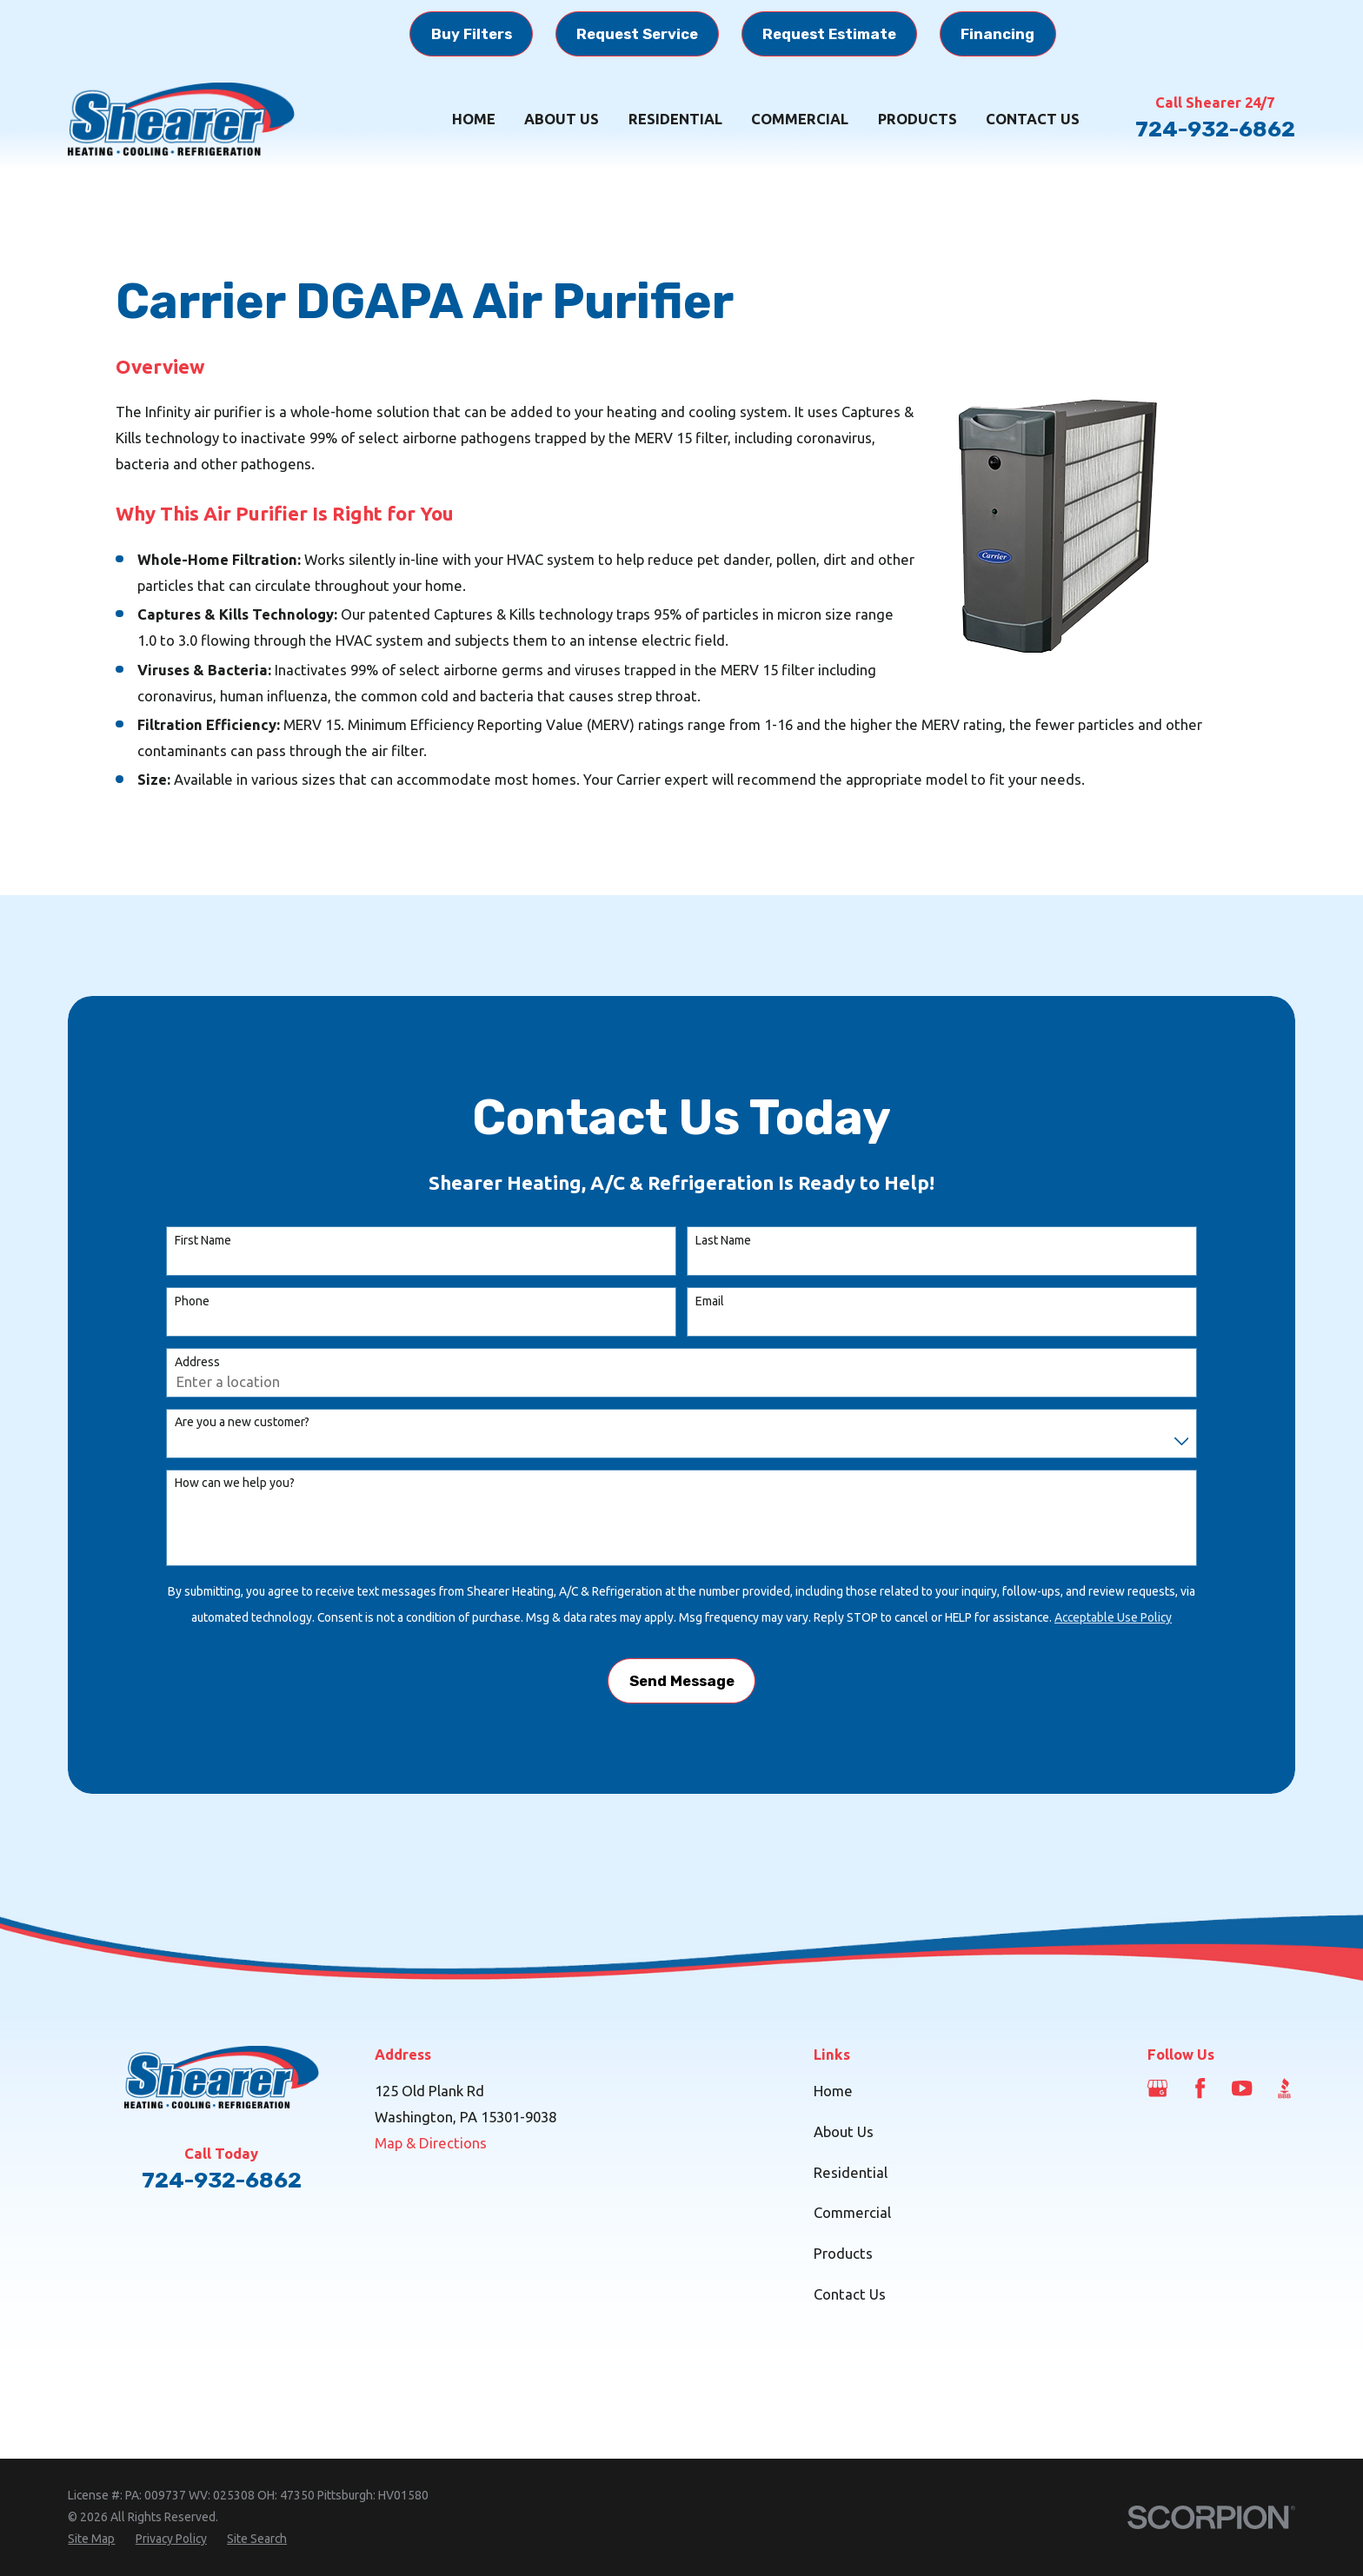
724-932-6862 (1215, 129)
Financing (997, 34)
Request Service (637, 34)
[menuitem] (91, 2539)
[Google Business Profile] (1157, 2088)
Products (843, 2253)
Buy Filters (471, 34)
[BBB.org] (1284, 2088)
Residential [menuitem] (675, 118)
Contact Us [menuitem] (1033, 118)
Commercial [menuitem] (799, 118)
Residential (851, 2172)
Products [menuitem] (917, 118)
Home (833, 2090)
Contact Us (850, 2294)
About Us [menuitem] (561, 118)
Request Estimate (829, 34)
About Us (844, 2131)
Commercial (852, 2212)
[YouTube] (1242, 2088)
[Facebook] (1200, 2088)
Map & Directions (431, 2142)
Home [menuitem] (473, 118)
